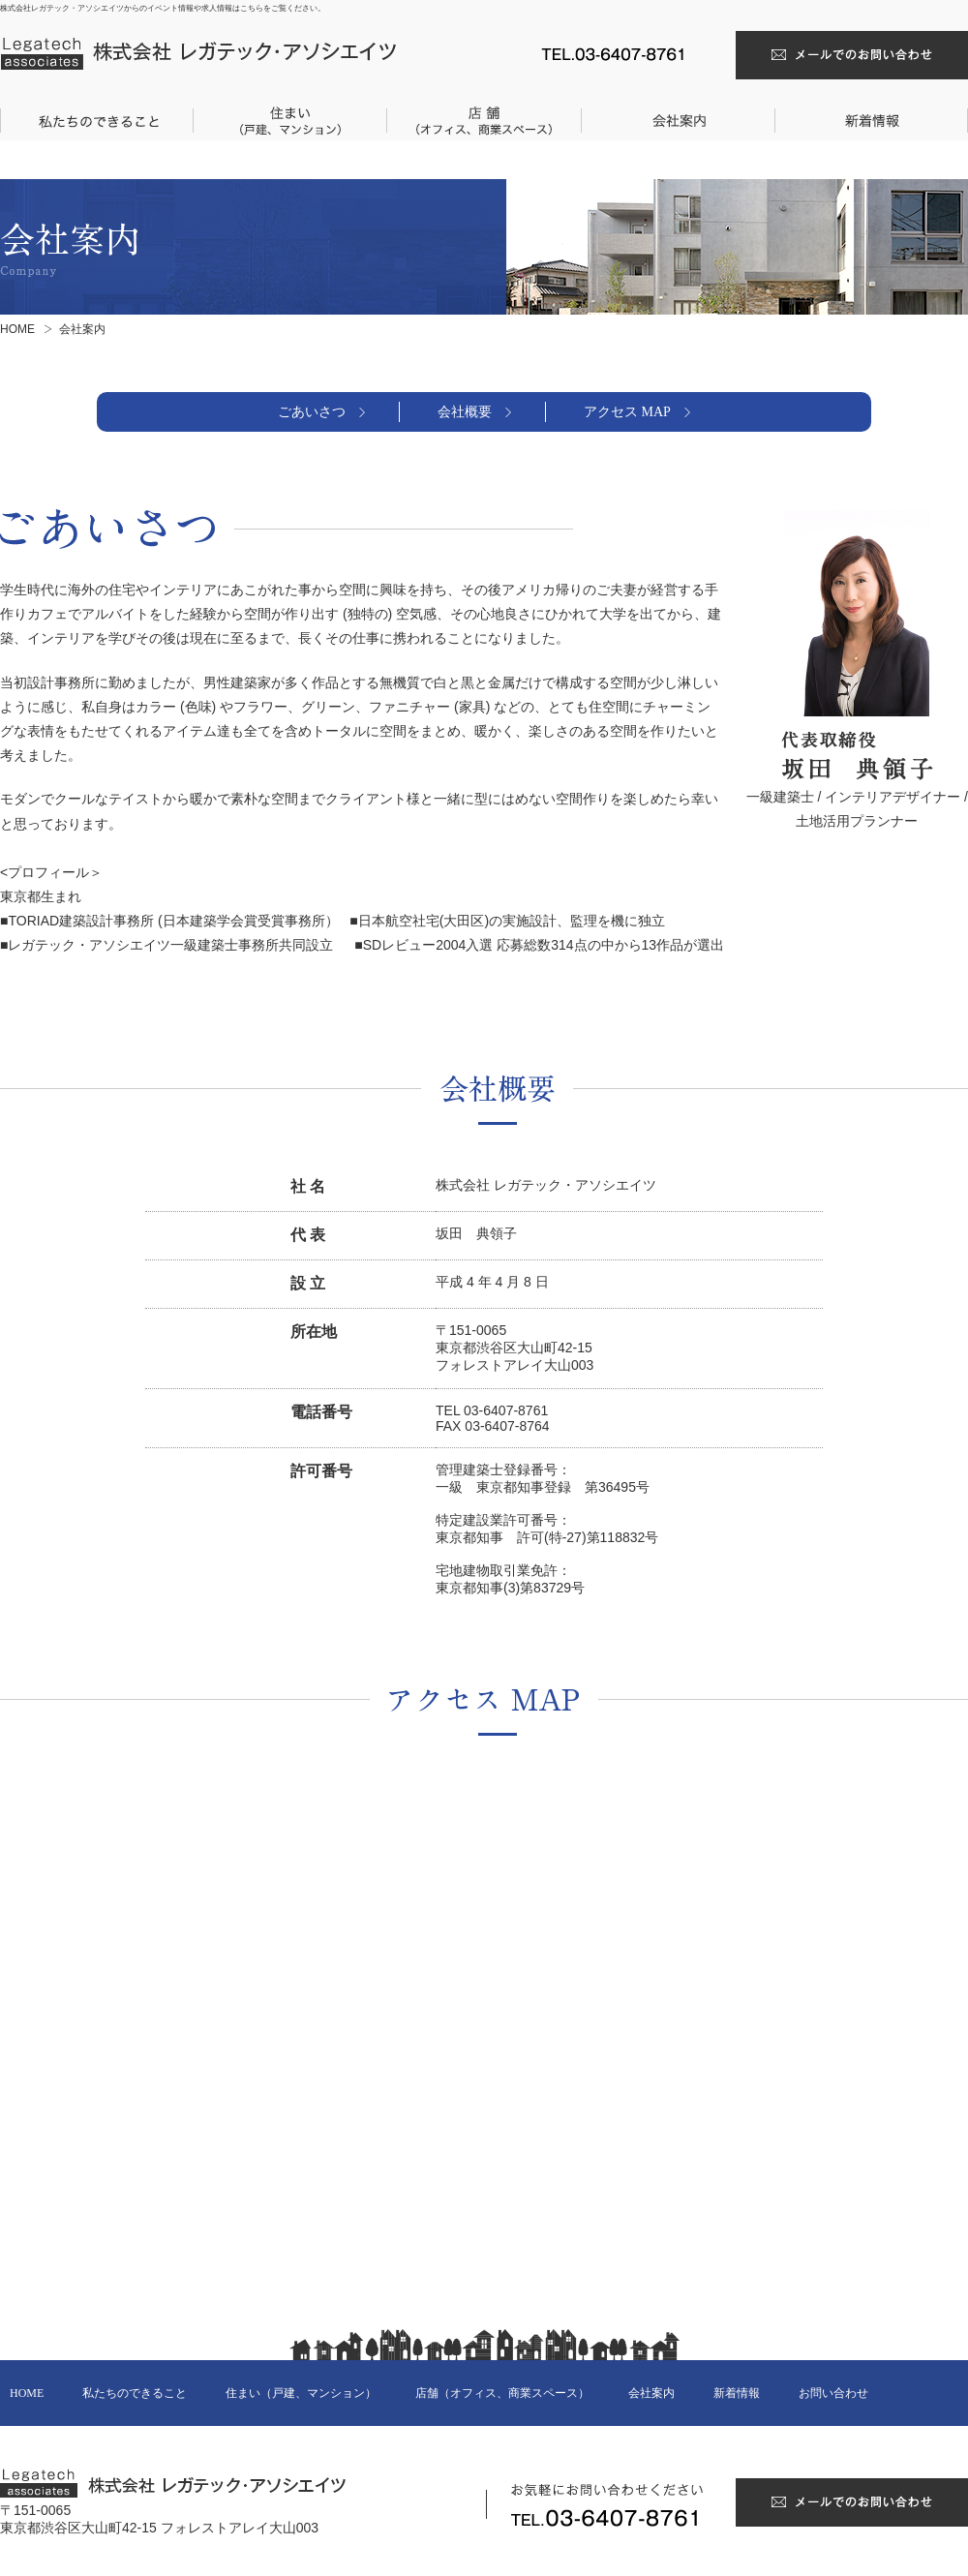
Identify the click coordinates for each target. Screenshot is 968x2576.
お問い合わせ (833, 2393)
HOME (17, 329)
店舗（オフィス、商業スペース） (502, 2393)
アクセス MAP (627, 412)
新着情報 (736, 2393)
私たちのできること (134, 2393)
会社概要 (465, 412)
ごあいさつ (312, 412)
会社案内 (651, 2393)
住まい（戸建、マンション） (301, 2393)
